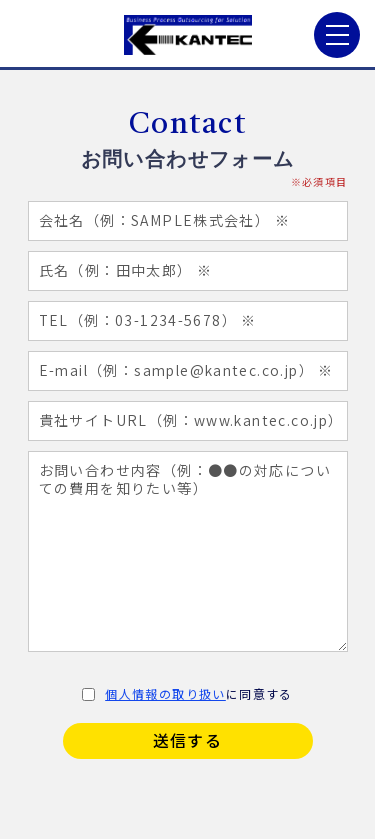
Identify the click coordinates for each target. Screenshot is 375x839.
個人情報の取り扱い (165, 693)
